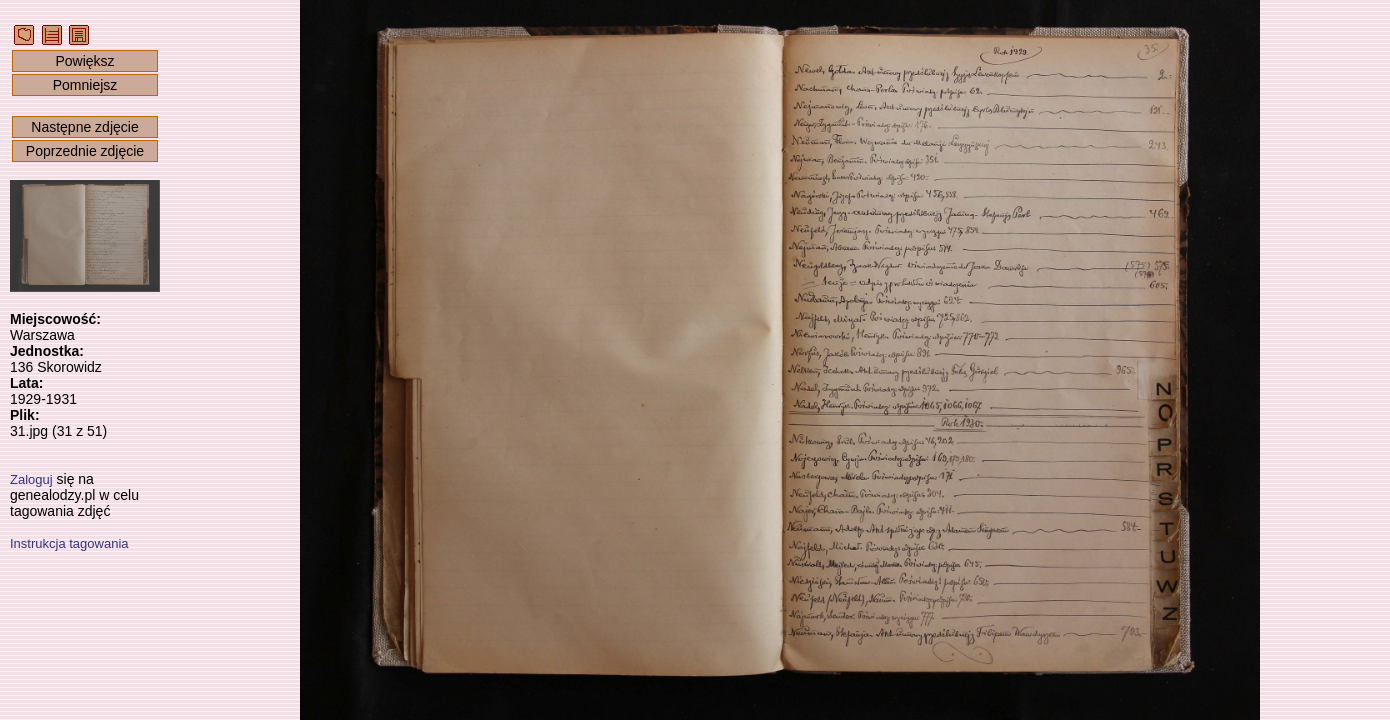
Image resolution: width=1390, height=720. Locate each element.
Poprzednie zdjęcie (85, 151)
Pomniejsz (85, 85)
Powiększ (84, 61)
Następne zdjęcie (84, 127)
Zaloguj (31, 479)
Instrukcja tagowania (69, 543)
